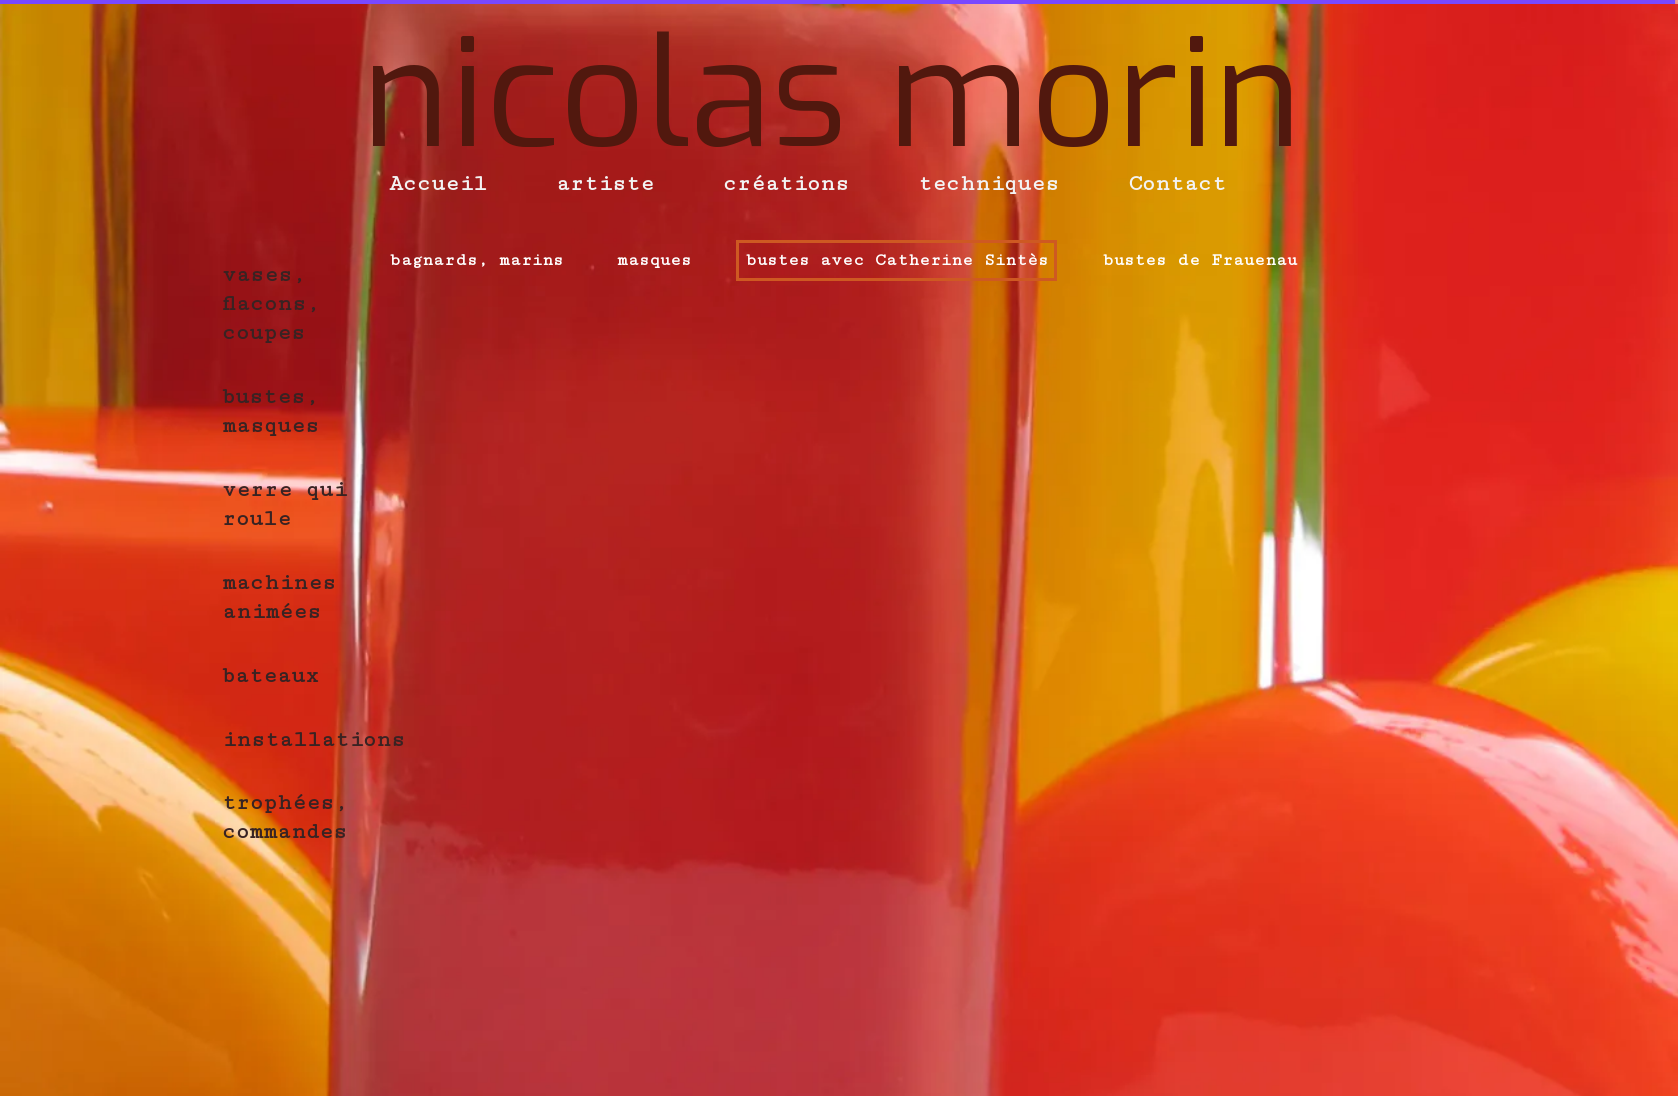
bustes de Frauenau (1199, 260)
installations (313, 739)
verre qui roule (284, 504)
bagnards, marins (476, 260)
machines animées (279, 597)
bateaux (270, 675)
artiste (605, 183)
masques (654, 260)
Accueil (438, 183)
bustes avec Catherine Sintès (896, 260)
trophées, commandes (285, 817)
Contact (1177, 183)
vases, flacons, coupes (271, 303)
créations (786, 183)
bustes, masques (270, 411)
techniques (988, 183)
